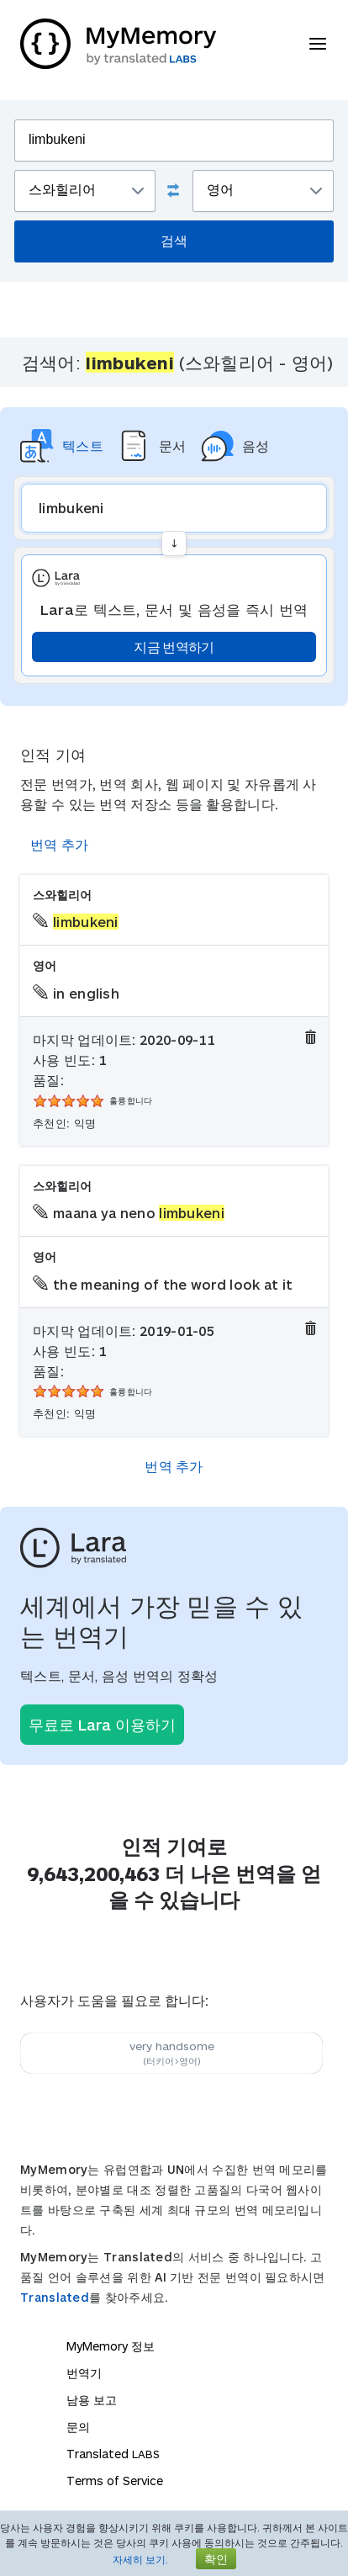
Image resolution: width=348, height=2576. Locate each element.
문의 (78, 2427)
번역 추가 (59, 844)
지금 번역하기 (174, 647)
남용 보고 (91, 2400)
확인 (216, 2559)
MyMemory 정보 (110, 2346)
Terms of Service (114, 2480)
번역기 (84, 2373)
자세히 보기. (140, 2559)
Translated (54, 2297)
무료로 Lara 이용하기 (102, 1724)
